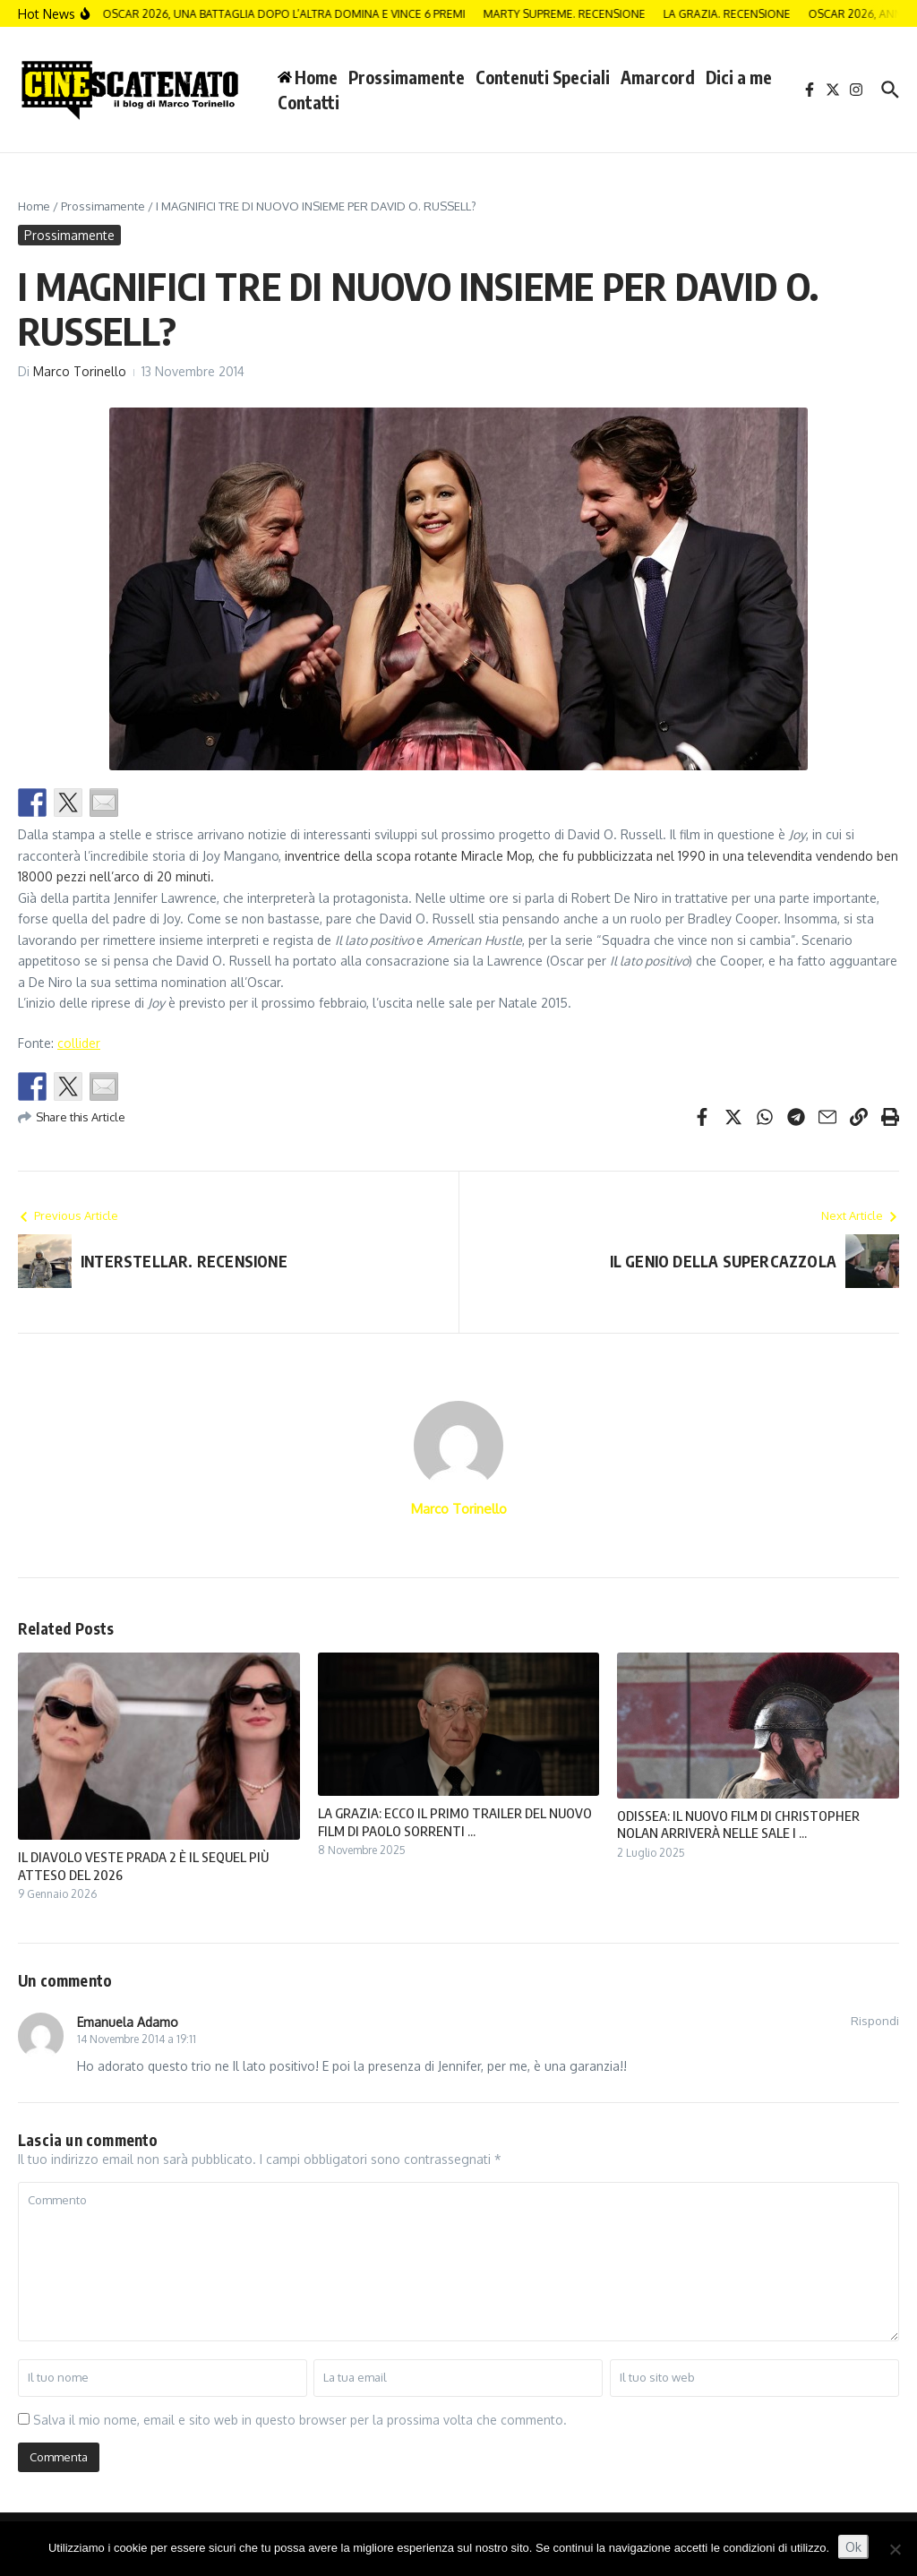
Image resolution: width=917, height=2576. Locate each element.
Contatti (308, 102)
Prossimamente (406, 77)
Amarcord (658, 77)
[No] (895, 2549)
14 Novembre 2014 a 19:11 (136, 2039)
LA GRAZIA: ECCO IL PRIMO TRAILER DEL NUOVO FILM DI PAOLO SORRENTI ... (455, 1822)
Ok (853, 2547)
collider (78, 1043)
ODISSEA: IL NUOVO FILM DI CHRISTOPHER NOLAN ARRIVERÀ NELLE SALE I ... (738, 1824)
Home (34, 206)
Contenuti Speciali (543, 77)
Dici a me (739, 77)
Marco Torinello (79, 371)
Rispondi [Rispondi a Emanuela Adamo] (875, 2021)
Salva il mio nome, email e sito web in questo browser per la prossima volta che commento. (300, 2419)
